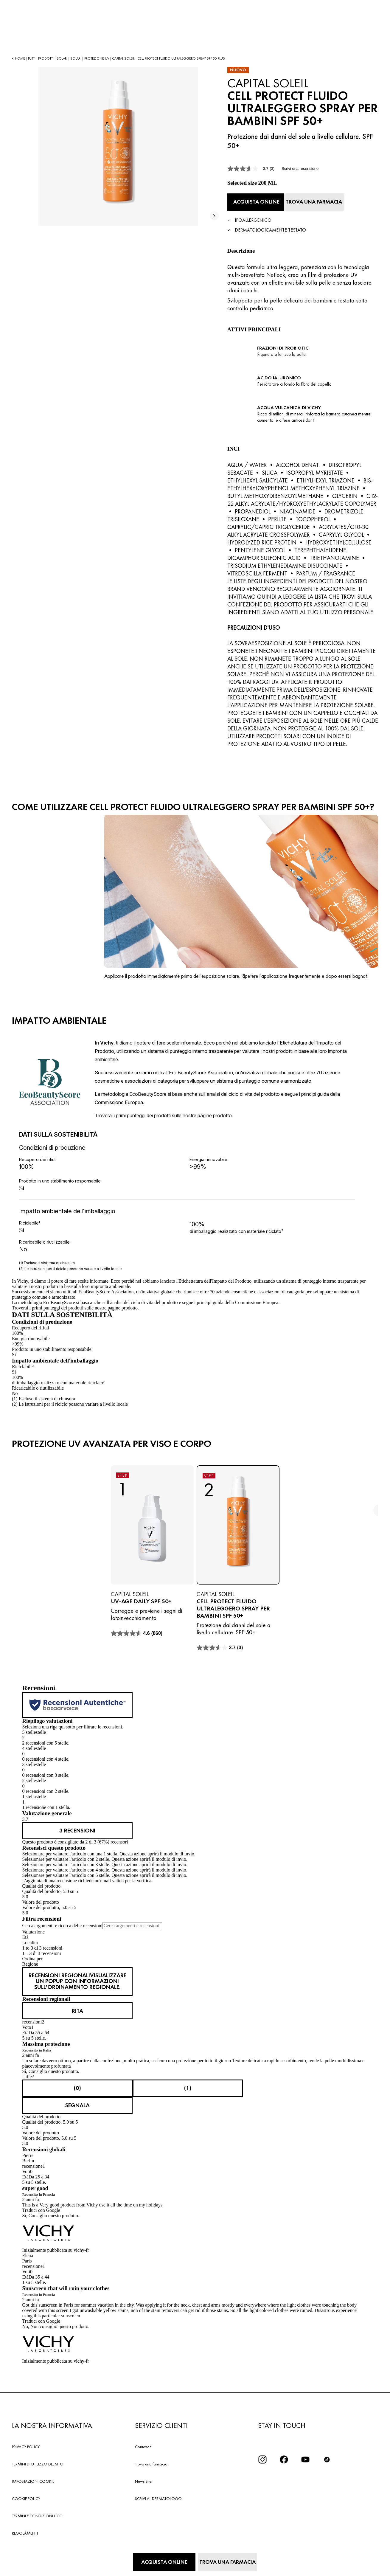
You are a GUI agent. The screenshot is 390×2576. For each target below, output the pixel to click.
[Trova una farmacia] (326, 200)
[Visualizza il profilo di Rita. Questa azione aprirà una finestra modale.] (77, 2006)
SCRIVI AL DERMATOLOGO (158, 2493)
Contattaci (144, 2441)
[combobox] (195, 1961)
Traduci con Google (41, 2204)
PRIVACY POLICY (26, 2441)
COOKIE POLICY (26, 2493)
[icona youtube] (305, 2453)
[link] (77, 1828)
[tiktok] (326, 2453)
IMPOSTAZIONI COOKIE (33, 2475)
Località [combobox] (30, 1939)
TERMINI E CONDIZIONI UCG (37, 2510)
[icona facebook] (283, 2453)
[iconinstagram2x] (262, 2453)
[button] (195, 1735)
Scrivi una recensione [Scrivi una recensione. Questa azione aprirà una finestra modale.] (300, 168)
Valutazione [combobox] (33, 1928)
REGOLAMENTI (25, 2527)
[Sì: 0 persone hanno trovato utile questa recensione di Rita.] (77, 2083)
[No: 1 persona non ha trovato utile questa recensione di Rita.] (188, 2083)
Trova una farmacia (151, 2458)
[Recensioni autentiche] (77, 1702)
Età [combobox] (25, 1934)
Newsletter (144, 2475)
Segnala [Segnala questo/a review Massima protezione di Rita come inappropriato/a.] (77, 2099)
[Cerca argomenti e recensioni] (132, 1922)
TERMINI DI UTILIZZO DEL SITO (37, 2458)
